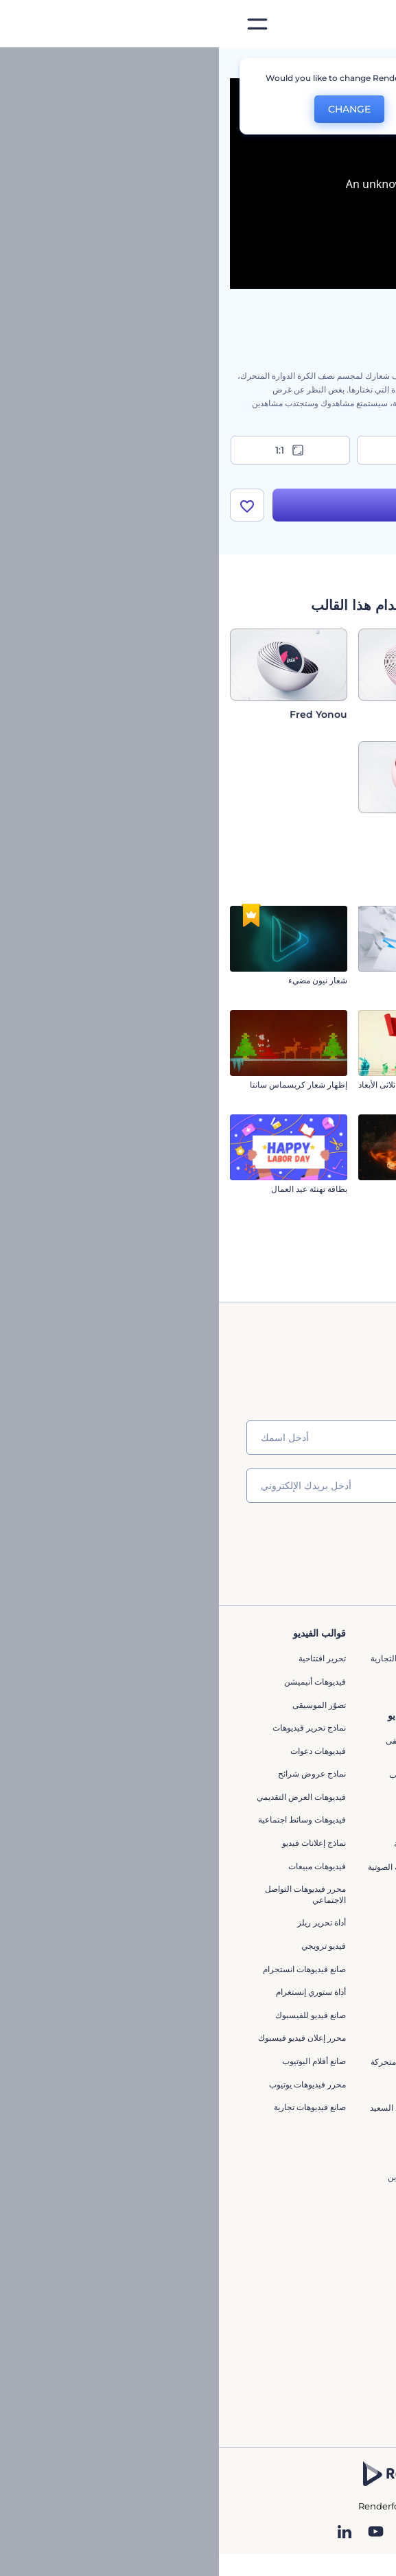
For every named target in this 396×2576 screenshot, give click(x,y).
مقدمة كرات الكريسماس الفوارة (330, 1294)
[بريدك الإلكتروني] (198, 1485)
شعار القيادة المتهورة (348, 980)
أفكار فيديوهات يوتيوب (330, 2151)
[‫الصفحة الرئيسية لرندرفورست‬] (363, 24)
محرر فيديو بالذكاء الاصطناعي (337, 1999)
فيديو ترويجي (104, 1946)
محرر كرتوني (225, 1890)
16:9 (325, 450)
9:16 (198, 450)
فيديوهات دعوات (99, 1751)
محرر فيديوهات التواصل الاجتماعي (86, 1894)
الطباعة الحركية (221, 2154)
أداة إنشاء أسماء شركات (327, 2094)
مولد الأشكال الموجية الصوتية (198, 1867)
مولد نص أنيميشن (218, 1992)
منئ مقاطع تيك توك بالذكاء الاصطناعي (323, 2123)
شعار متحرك (226, 1821)
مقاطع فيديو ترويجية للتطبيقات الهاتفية (213, 1918)
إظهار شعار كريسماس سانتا (79, 1084)
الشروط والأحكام (339, 1797)
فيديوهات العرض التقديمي (82, 1797)
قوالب (323, 64)
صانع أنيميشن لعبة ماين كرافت (208, 2182)
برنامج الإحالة (346, 1751)
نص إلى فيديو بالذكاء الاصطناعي (334, 2033)
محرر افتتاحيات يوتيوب (209, 1775)
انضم (334, 1544)
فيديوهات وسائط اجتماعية (83, 1820)
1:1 (71, 450)
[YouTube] (157, 2532)
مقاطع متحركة (223, 2016)
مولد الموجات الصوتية (211, 1843)
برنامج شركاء (346, 1843)
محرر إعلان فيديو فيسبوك (83, 2038)
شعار (360, 2182)
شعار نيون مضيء (98, 980)
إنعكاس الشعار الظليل (346, 1189)
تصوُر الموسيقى (100, 1705)
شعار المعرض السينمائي (342, 1084)
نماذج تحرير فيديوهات (90, 1727)
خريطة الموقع (345, 1820)
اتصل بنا (355, 1681)
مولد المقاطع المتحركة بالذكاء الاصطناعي (330, 1965)
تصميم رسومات (342, 2206)
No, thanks (216, 109)
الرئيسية (370, 64)
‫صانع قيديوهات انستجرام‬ (85, 1969)
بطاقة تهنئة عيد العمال (90, 1189)
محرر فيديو (229, 2131)
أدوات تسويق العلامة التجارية (200, 1658)
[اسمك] (198, 1437)
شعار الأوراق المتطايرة (217, 980)
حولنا (360, 1658)
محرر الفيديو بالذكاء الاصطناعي (335, 1931)
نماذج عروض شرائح (93, 1773)
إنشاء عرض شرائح (216, 1946)
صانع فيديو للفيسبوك (91, 2015)
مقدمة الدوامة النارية (222, 1189)
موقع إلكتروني (344, 2228)
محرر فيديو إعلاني (217, 2210)
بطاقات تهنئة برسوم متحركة (200, 2062)
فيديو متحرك (226, 2039)
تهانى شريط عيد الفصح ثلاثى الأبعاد (198, 1084)
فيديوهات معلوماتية (215, 2085)
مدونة (238, 1681)
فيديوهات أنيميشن (96, 1681)
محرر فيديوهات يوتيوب (88, 2084)
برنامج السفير (345, 1866)
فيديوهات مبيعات (98, 1866)
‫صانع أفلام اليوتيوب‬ (95, 2061)
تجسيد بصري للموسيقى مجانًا (207, 1746)
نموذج (359, 2252)
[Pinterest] (219, 2532)
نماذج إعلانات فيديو (95, 1843)
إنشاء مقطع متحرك (215, 1797)
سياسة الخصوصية (338, 1773)
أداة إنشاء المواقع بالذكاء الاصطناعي (327, 2066)
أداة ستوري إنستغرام (92, 1992)
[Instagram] (249, 2532)
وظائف (357, 1705)
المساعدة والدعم (339, 1727)
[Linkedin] (125, 2532)
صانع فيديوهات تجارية (91, 2107)
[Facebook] (275, 2532)
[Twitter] (189, 2532)
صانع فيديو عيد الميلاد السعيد (199, 2108)
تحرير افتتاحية (103, 1658)
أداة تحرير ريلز (102, 1922)
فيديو (360, 2159)
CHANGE (130, 109)
